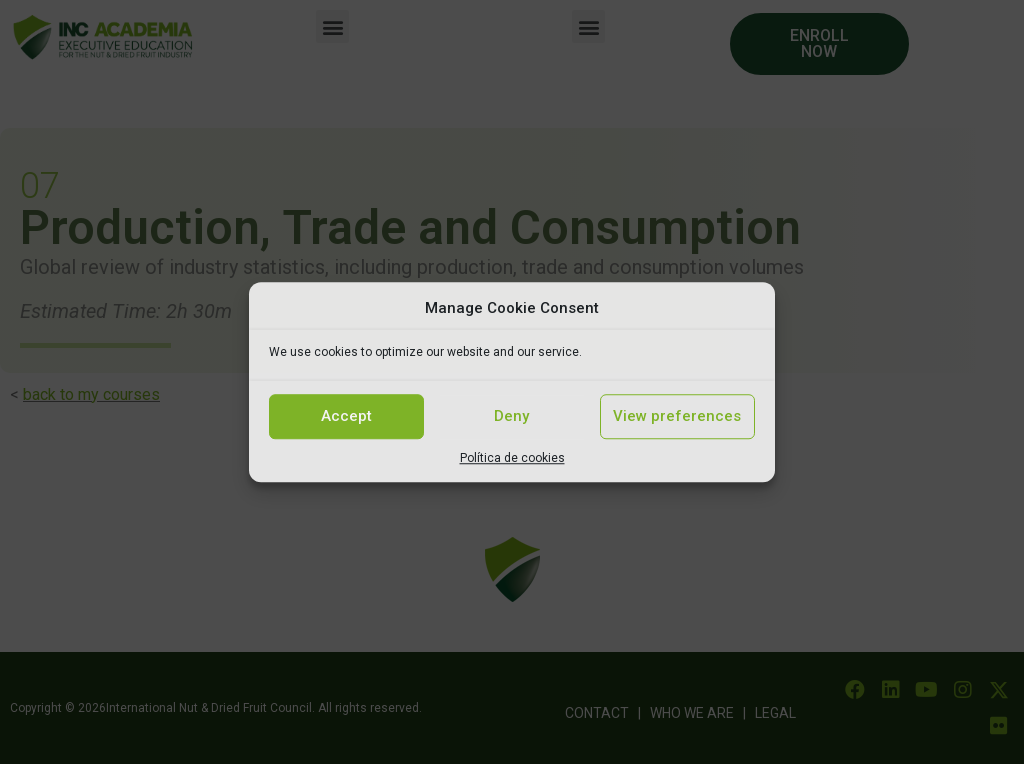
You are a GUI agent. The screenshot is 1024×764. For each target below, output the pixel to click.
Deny (511, 416)
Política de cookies (512, 458)
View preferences (677, 416)
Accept (346, 416)
